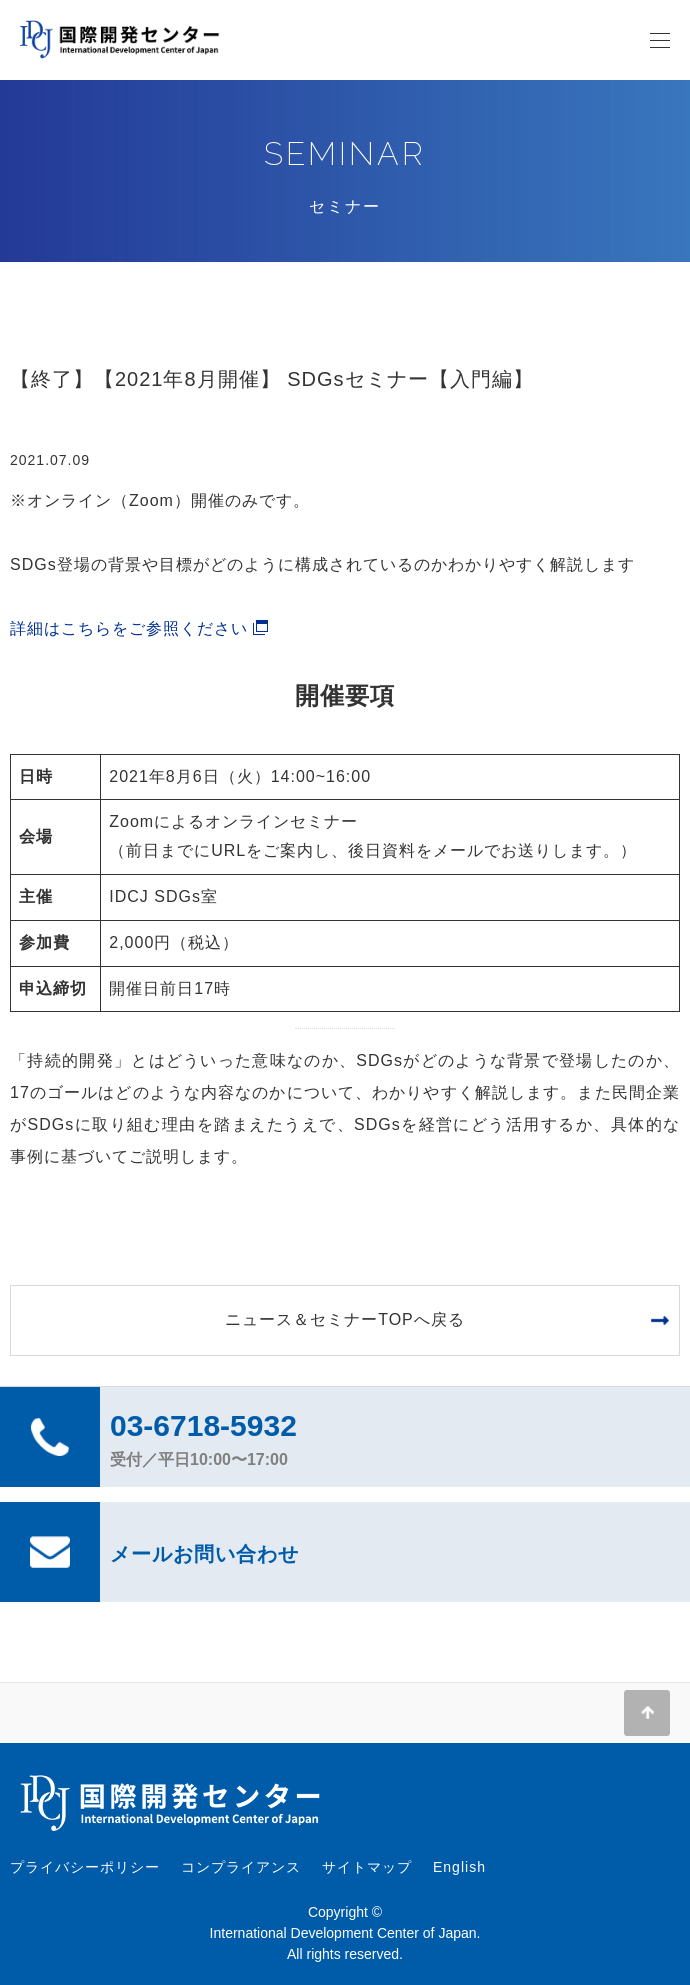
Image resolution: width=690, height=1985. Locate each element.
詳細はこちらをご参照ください (129, 628)
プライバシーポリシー (85, 1867)
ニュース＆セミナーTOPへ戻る (345, 1319)
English (459, 1867)
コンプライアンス (241, 1867)
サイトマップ (367, 1867)
